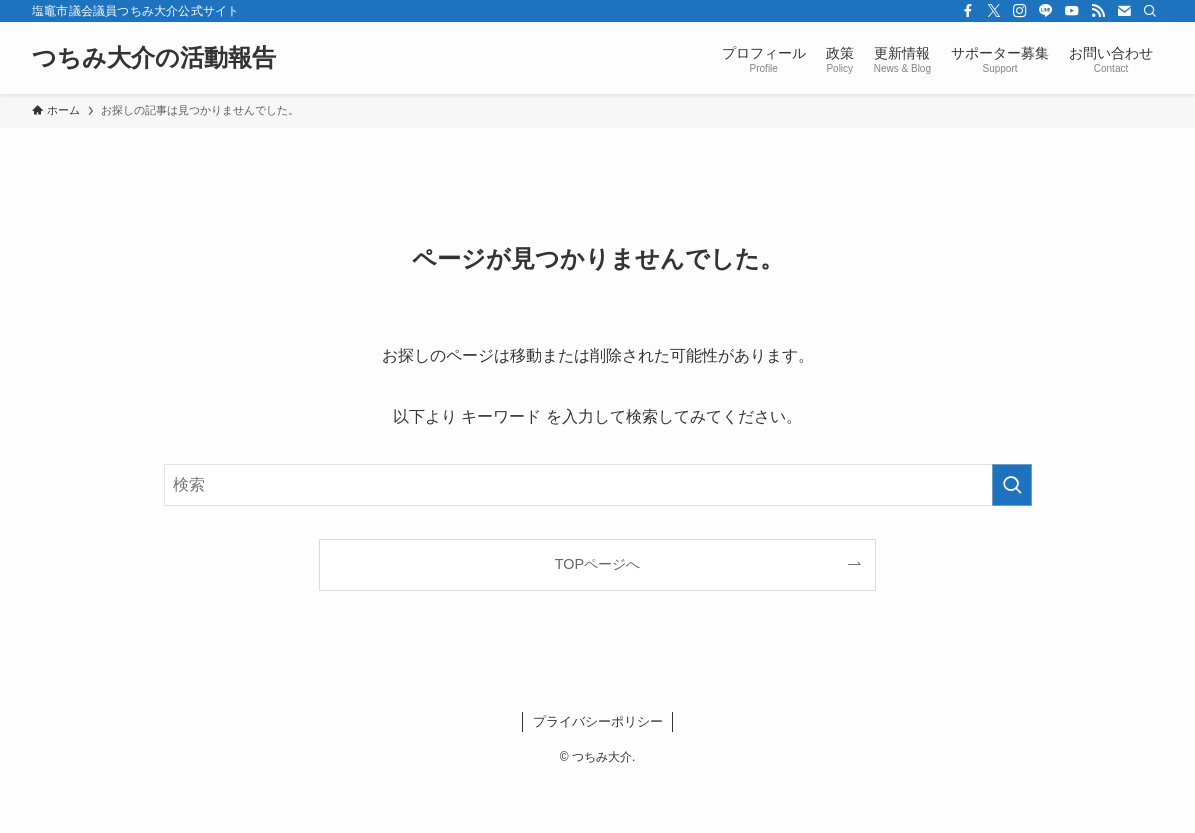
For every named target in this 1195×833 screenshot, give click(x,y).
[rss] (1098, 11)
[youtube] (1072, 11)
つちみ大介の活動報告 (154, 58)
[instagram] (1020, 11)
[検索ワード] (598, 485)
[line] (1046, 11)
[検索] (1150, 11)
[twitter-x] (994, 11)
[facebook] (968, 11)
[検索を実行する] (1012, 485)
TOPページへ (597, 564)
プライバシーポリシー (598, 721)
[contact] (1124, 11)
